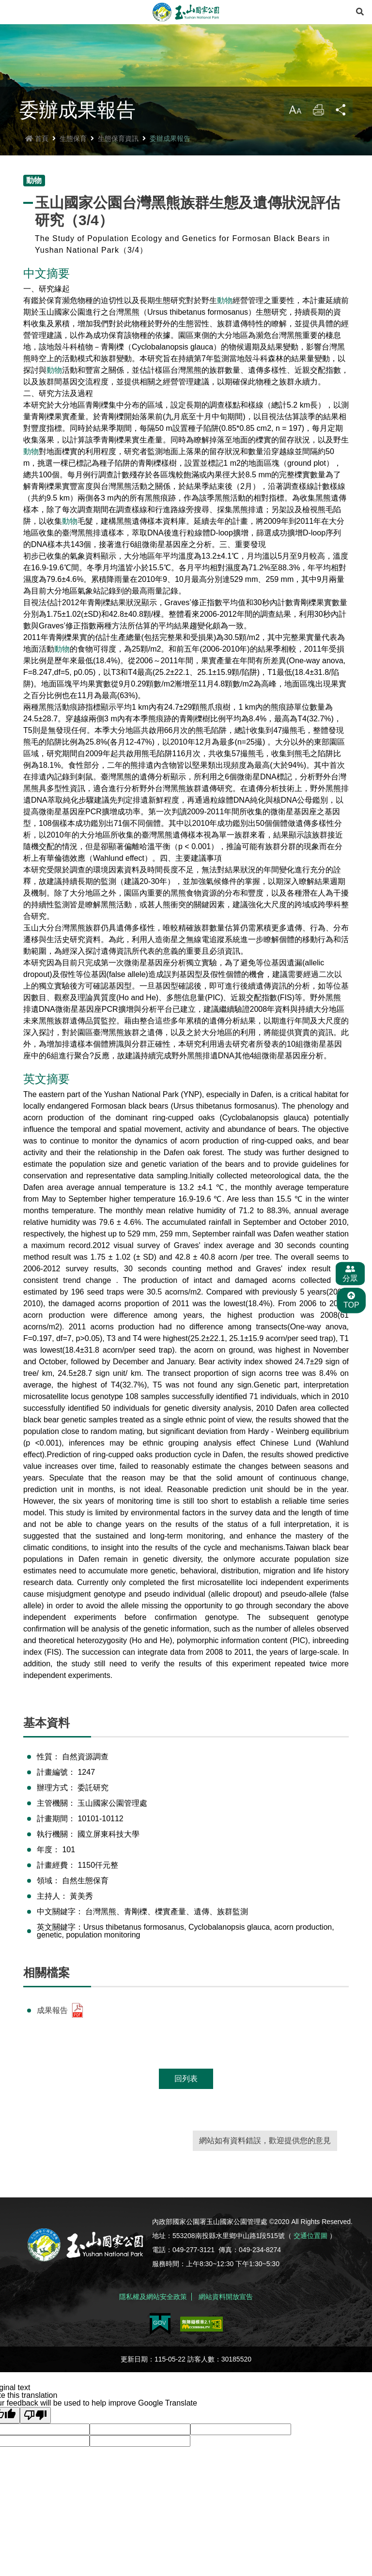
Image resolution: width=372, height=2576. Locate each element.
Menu (12, 12)
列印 (317, 127)
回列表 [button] (186, 2092)
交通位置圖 (310, 2250)
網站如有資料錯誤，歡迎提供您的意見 (265, 2154)
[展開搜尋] (360, 12)
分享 (341, 127)
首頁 (36, 152)
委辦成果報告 (170, 152)
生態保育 (73, 152)
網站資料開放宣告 (226, 2307)
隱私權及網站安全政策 (153, 2307)
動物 (224, 314)
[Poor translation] (35, 2422)
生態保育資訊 (118, 152)
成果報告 (61, 2024)
